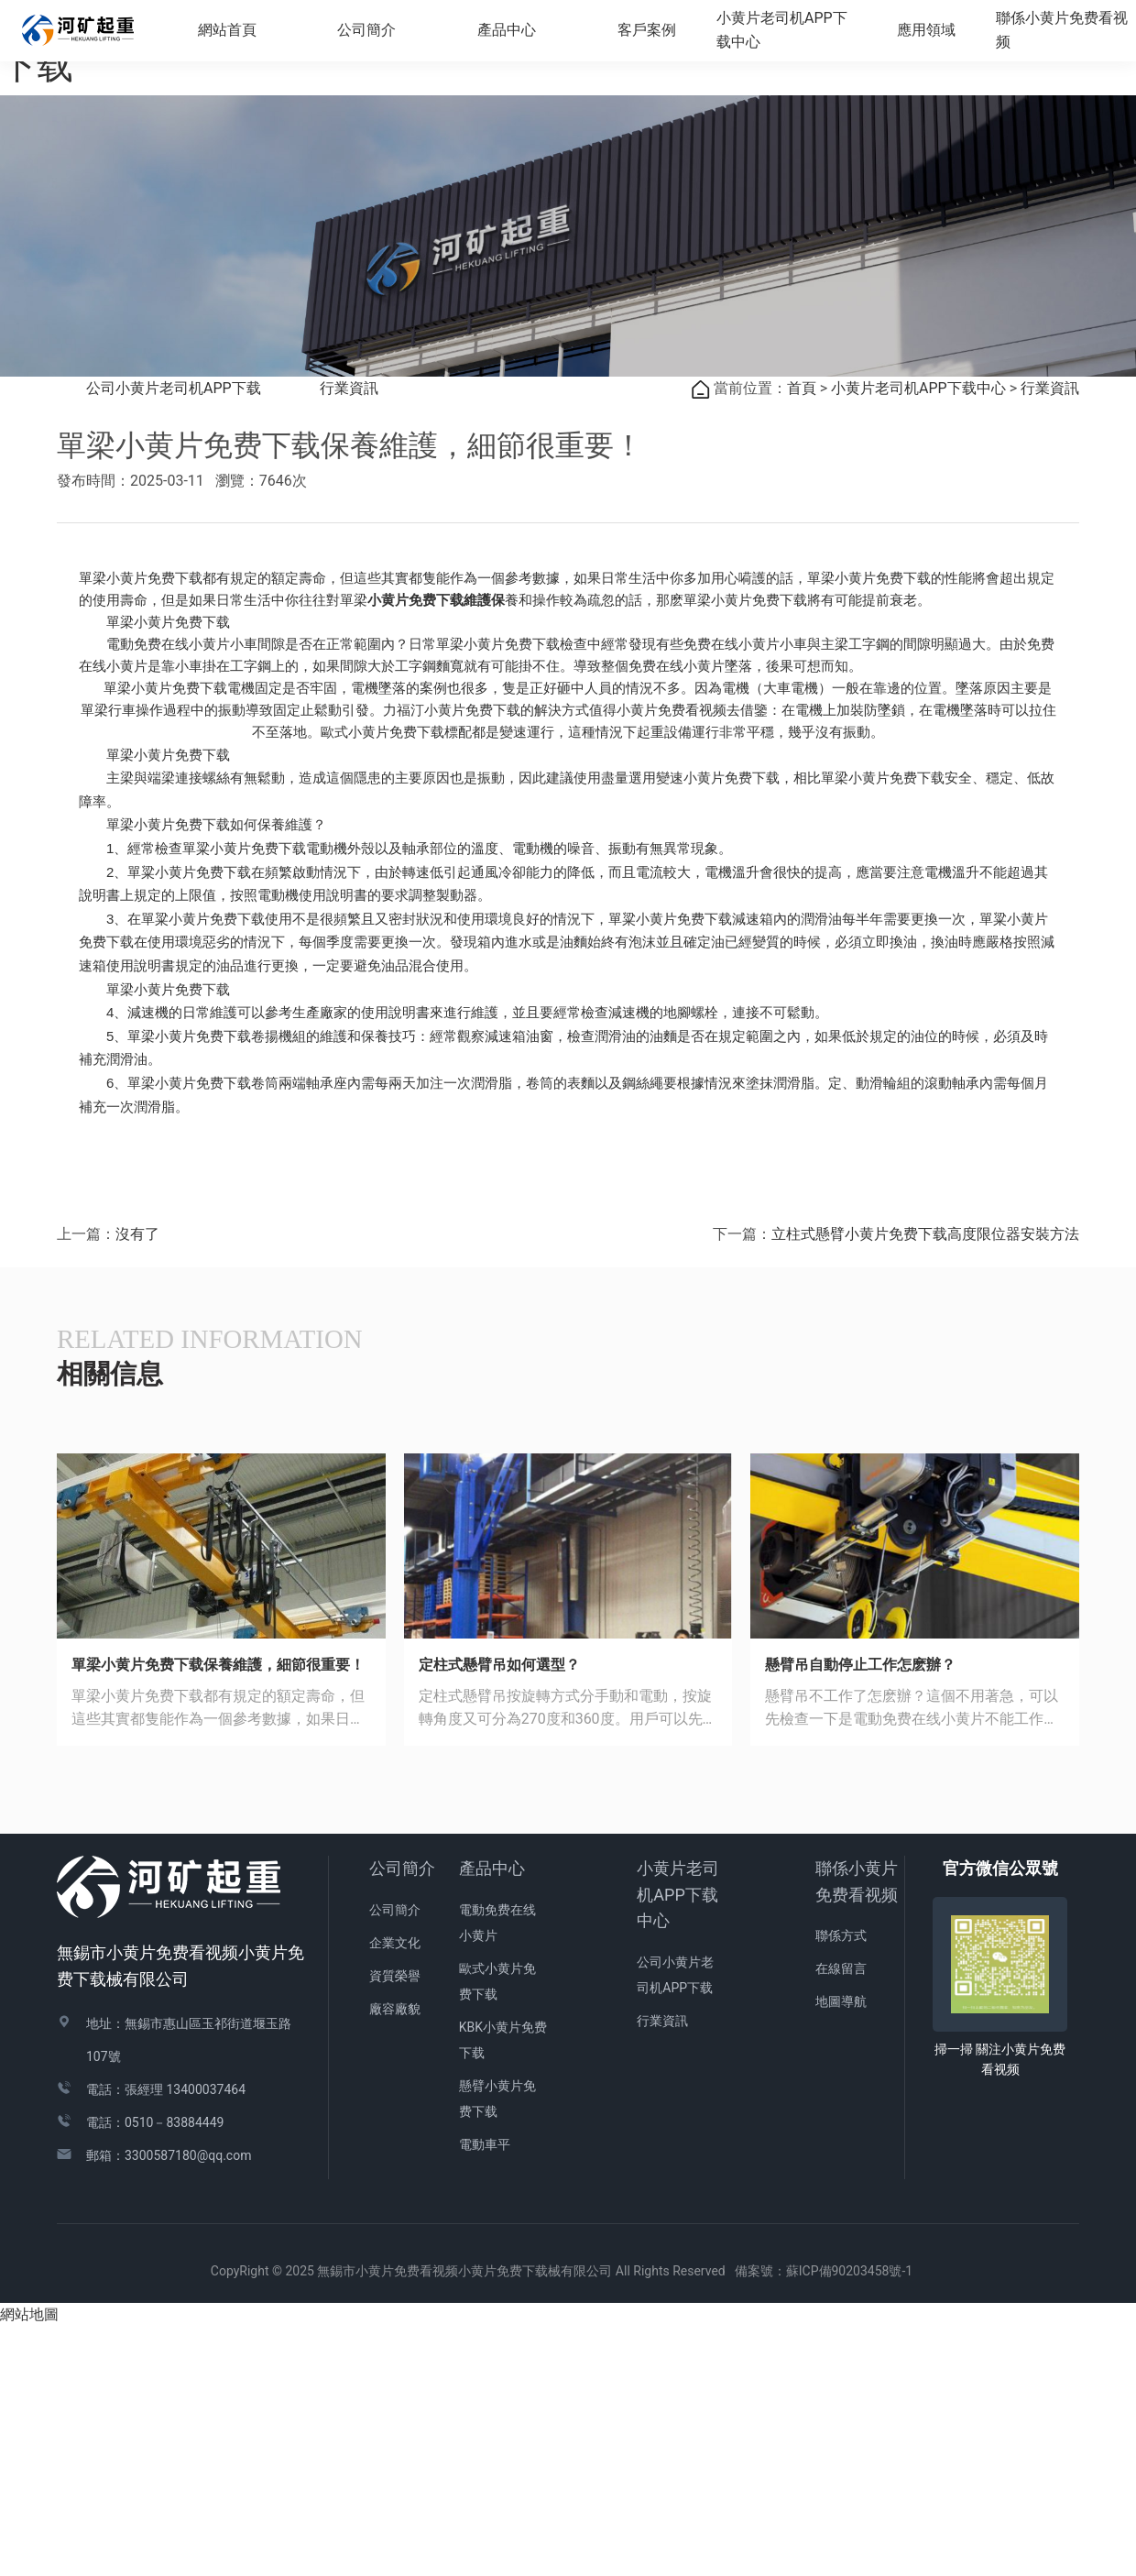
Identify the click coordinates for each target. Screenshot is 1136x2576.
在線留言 (841, 2218)
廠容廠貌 (395, 2258)
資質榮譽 (395, 2225)
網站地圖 (29, 2564)
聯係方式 (841, 2185)
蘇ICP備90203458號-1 (855, 2520)
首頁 (801, 638)
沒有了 (137, 1483)
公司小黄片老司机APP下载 (173, 638)
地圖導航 (841, 2251)
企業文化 (395, 2192)
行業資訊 (349, 638)
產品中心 (492, 2117)
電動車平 (484, 2393)
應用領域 (934, 35)
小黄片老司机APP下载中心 (918, 638)
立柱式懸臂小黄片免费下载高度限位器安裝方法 (925, 1483)
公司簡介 (402, 2117)
